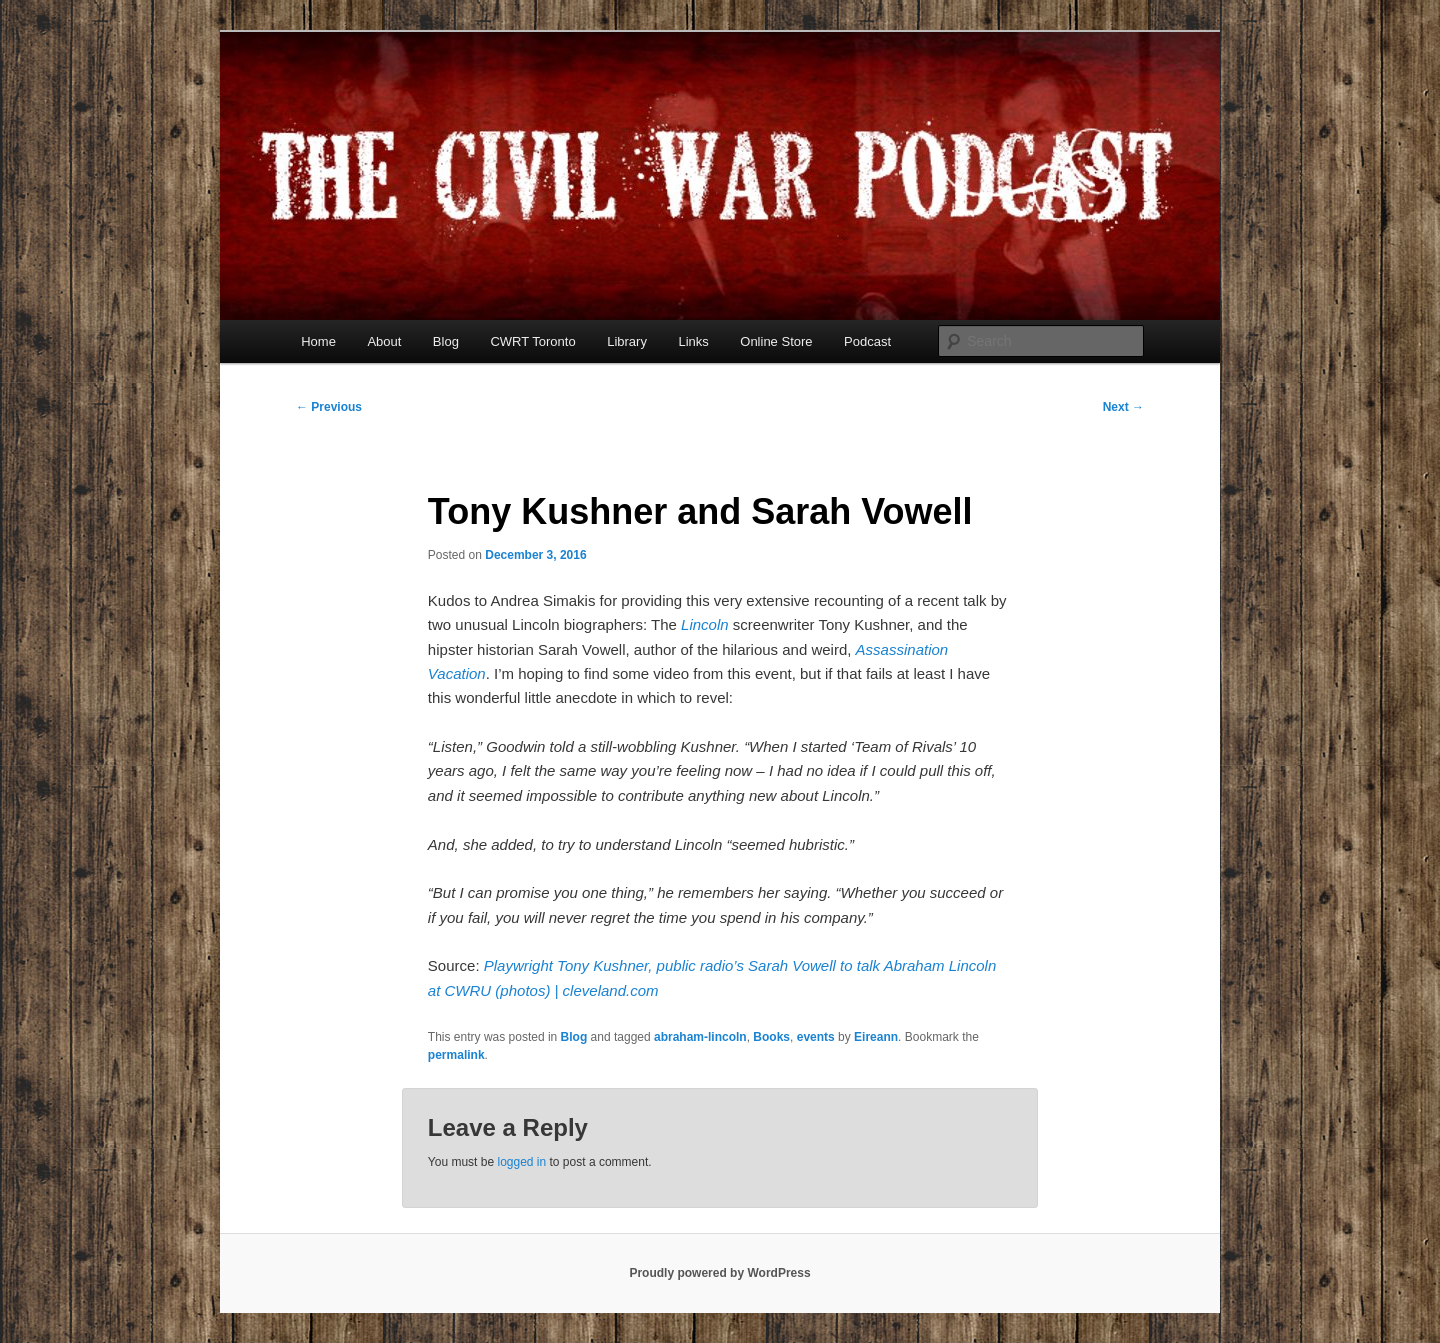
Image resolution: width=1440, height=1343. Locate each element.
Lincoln (705, 624)
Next (1123, 407)
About (384, 341)
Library (627, 341)
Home (318, 341)
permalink (456, 1055)
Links (693, 341)
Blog (446, 341)
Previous (329, 407)
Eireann (876, 1037)
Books (771, 1037)
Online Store (776, 341)
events (816, 1037)
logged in (521, 1162)
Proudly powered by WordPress (719, 1273)
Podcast (867, 341)
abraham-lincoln (700, 1037)
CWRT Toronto (532, 341)
